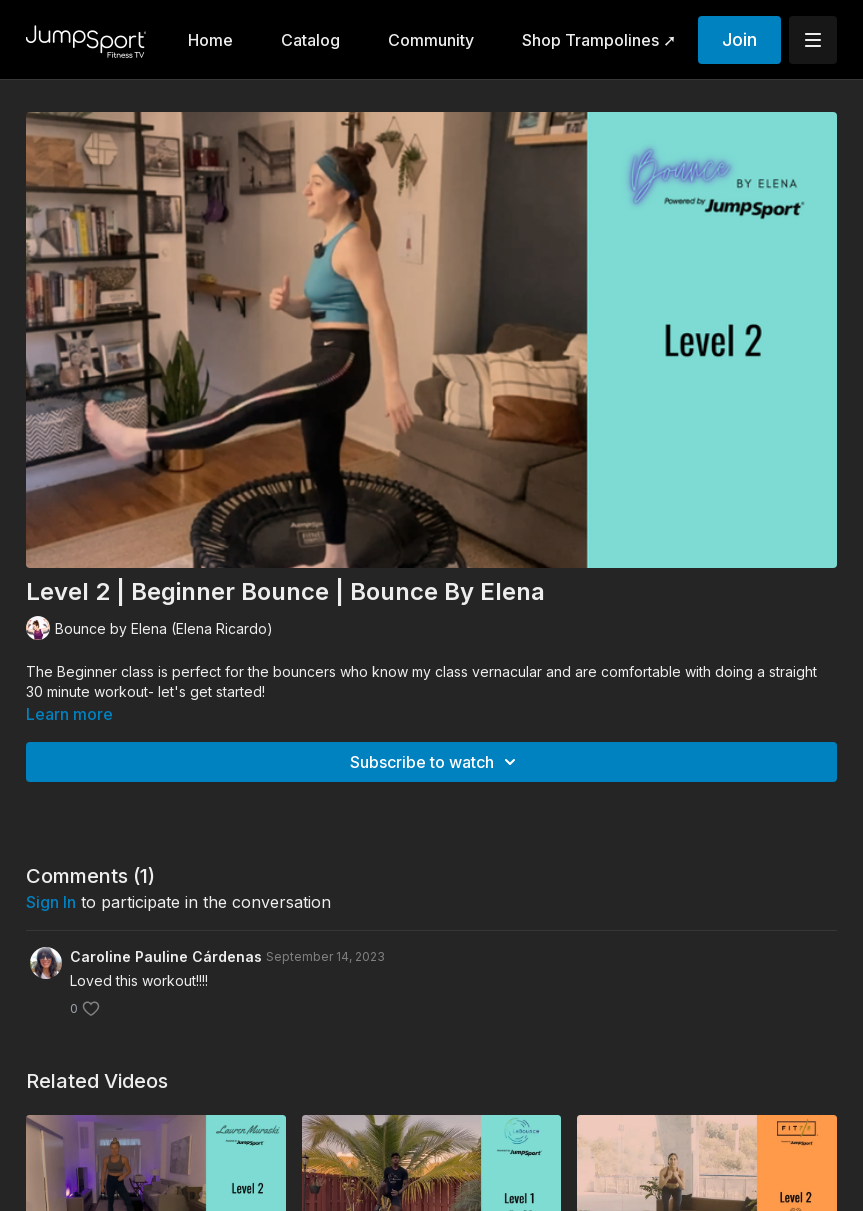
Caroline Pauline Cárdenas (166, 956)
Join (739, 39)
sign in (51, 902)
